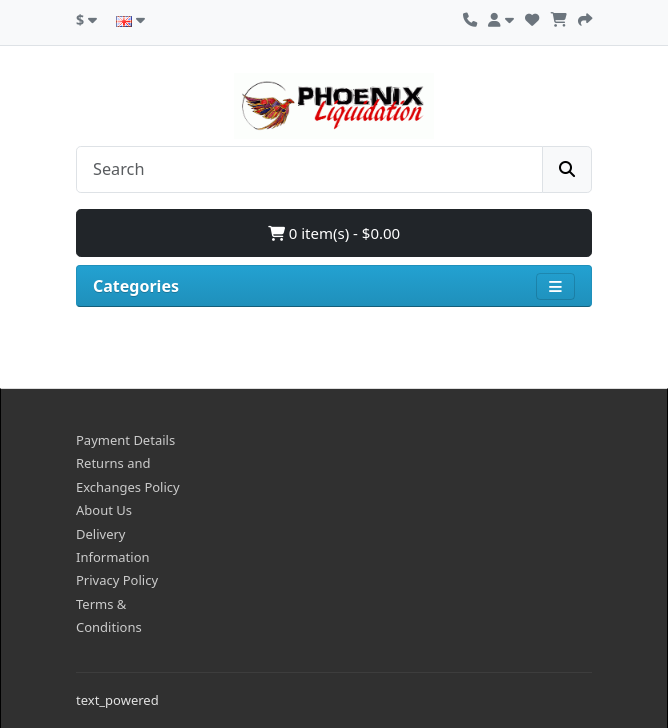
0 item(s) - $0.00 (334, 233)
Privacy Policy (117, 580)
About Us (104, 510)
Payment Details (125, 440)
